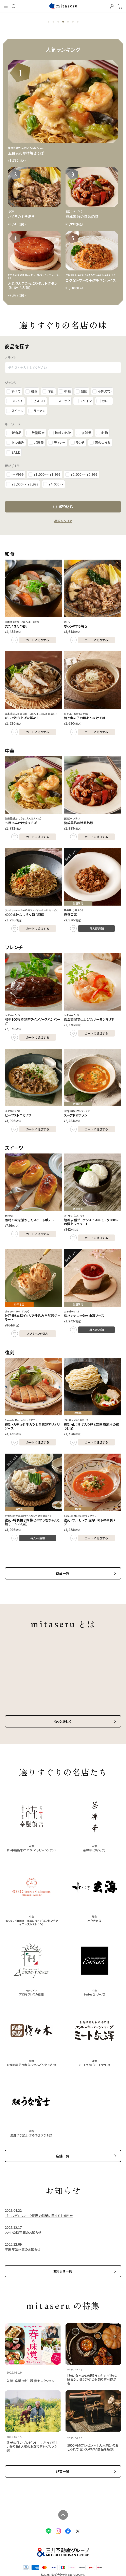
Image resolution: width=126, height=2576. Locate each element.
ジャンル (11, 382)
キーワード (12, 424)
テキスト (10, 357)
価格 (12, 465)
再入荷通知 (96, 928)
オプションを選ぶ (37, 1334)
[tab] (48, 22)
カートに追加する (37, 640)
